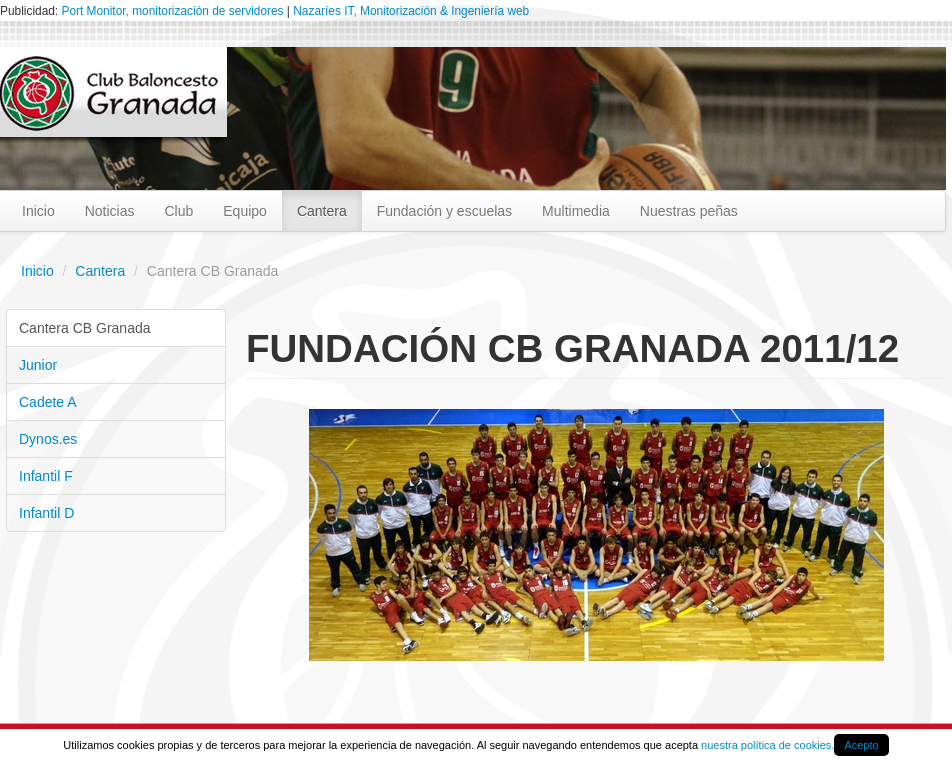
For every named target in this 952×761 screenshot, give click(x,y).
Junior (38, 365)
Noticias (110, 211)
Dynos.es (48, 439)
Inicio (38, 211)
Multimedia (576, 211)
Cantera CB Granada (85, 328)
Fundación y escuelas (444, 211)
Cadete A (48, 402)
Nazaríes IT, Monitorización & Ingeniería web (411, 11)
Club (178, 211)
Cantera (322, 211)
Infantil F (46, 476)
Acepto (861, 745)
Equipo (245, 211)
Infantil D (46, 513)
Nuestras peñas (689, 211)
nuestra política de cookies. (767, 745)
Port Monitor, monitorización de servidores (172, 11)
